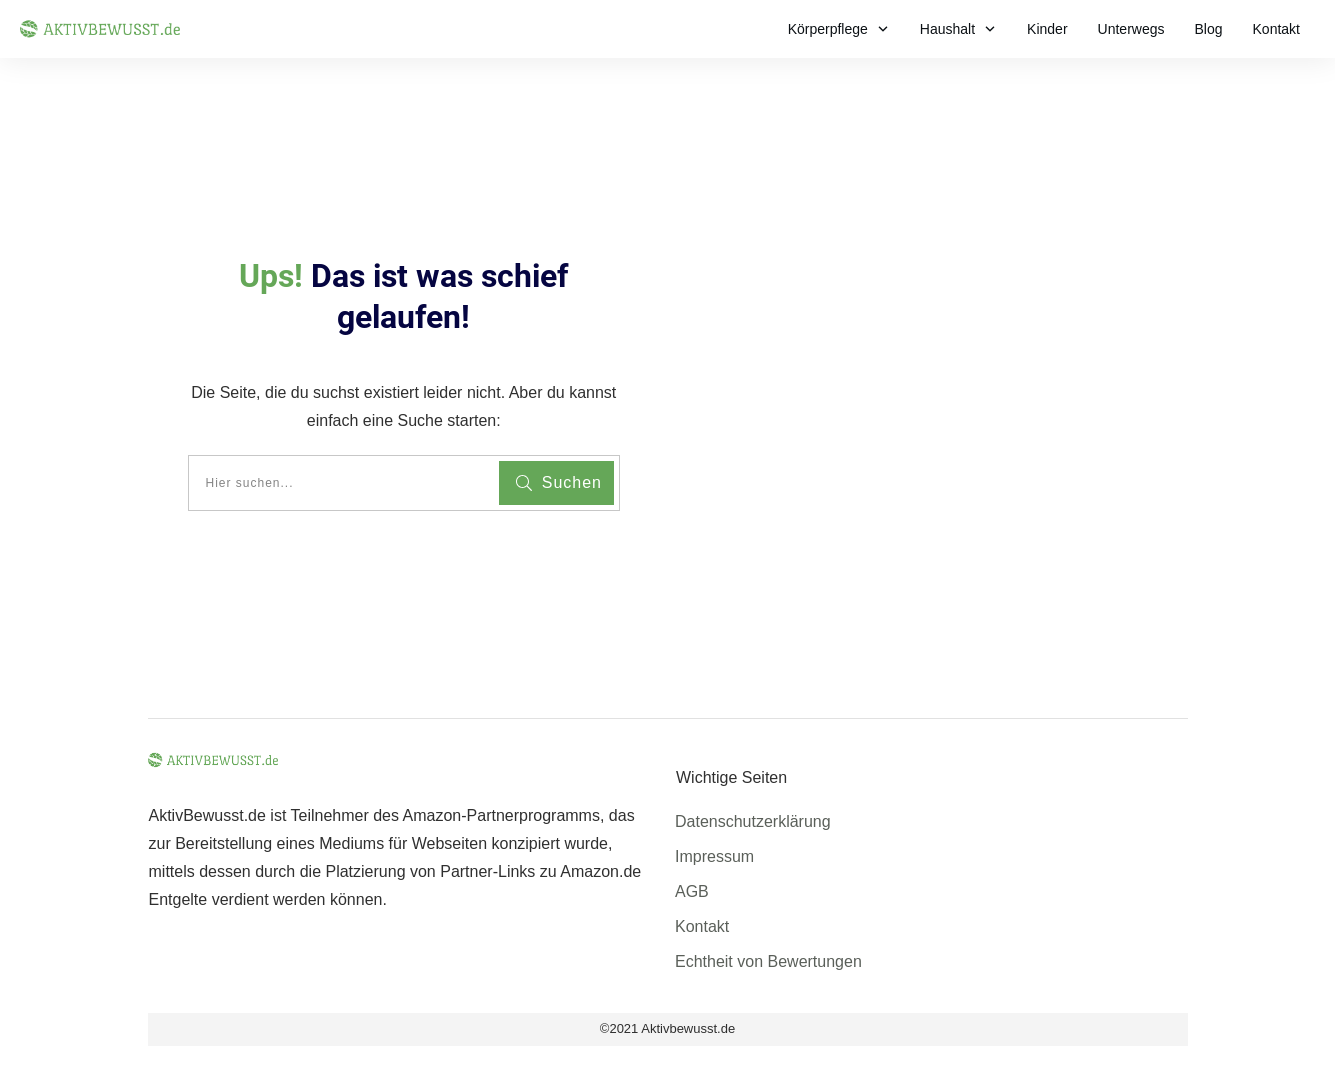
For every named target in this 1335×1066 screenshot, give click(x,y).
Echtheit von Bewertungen (768, 961)
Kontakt (702, 926)
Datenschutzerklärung (753, 821)
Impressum (714, 856)
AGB (692, 891)
